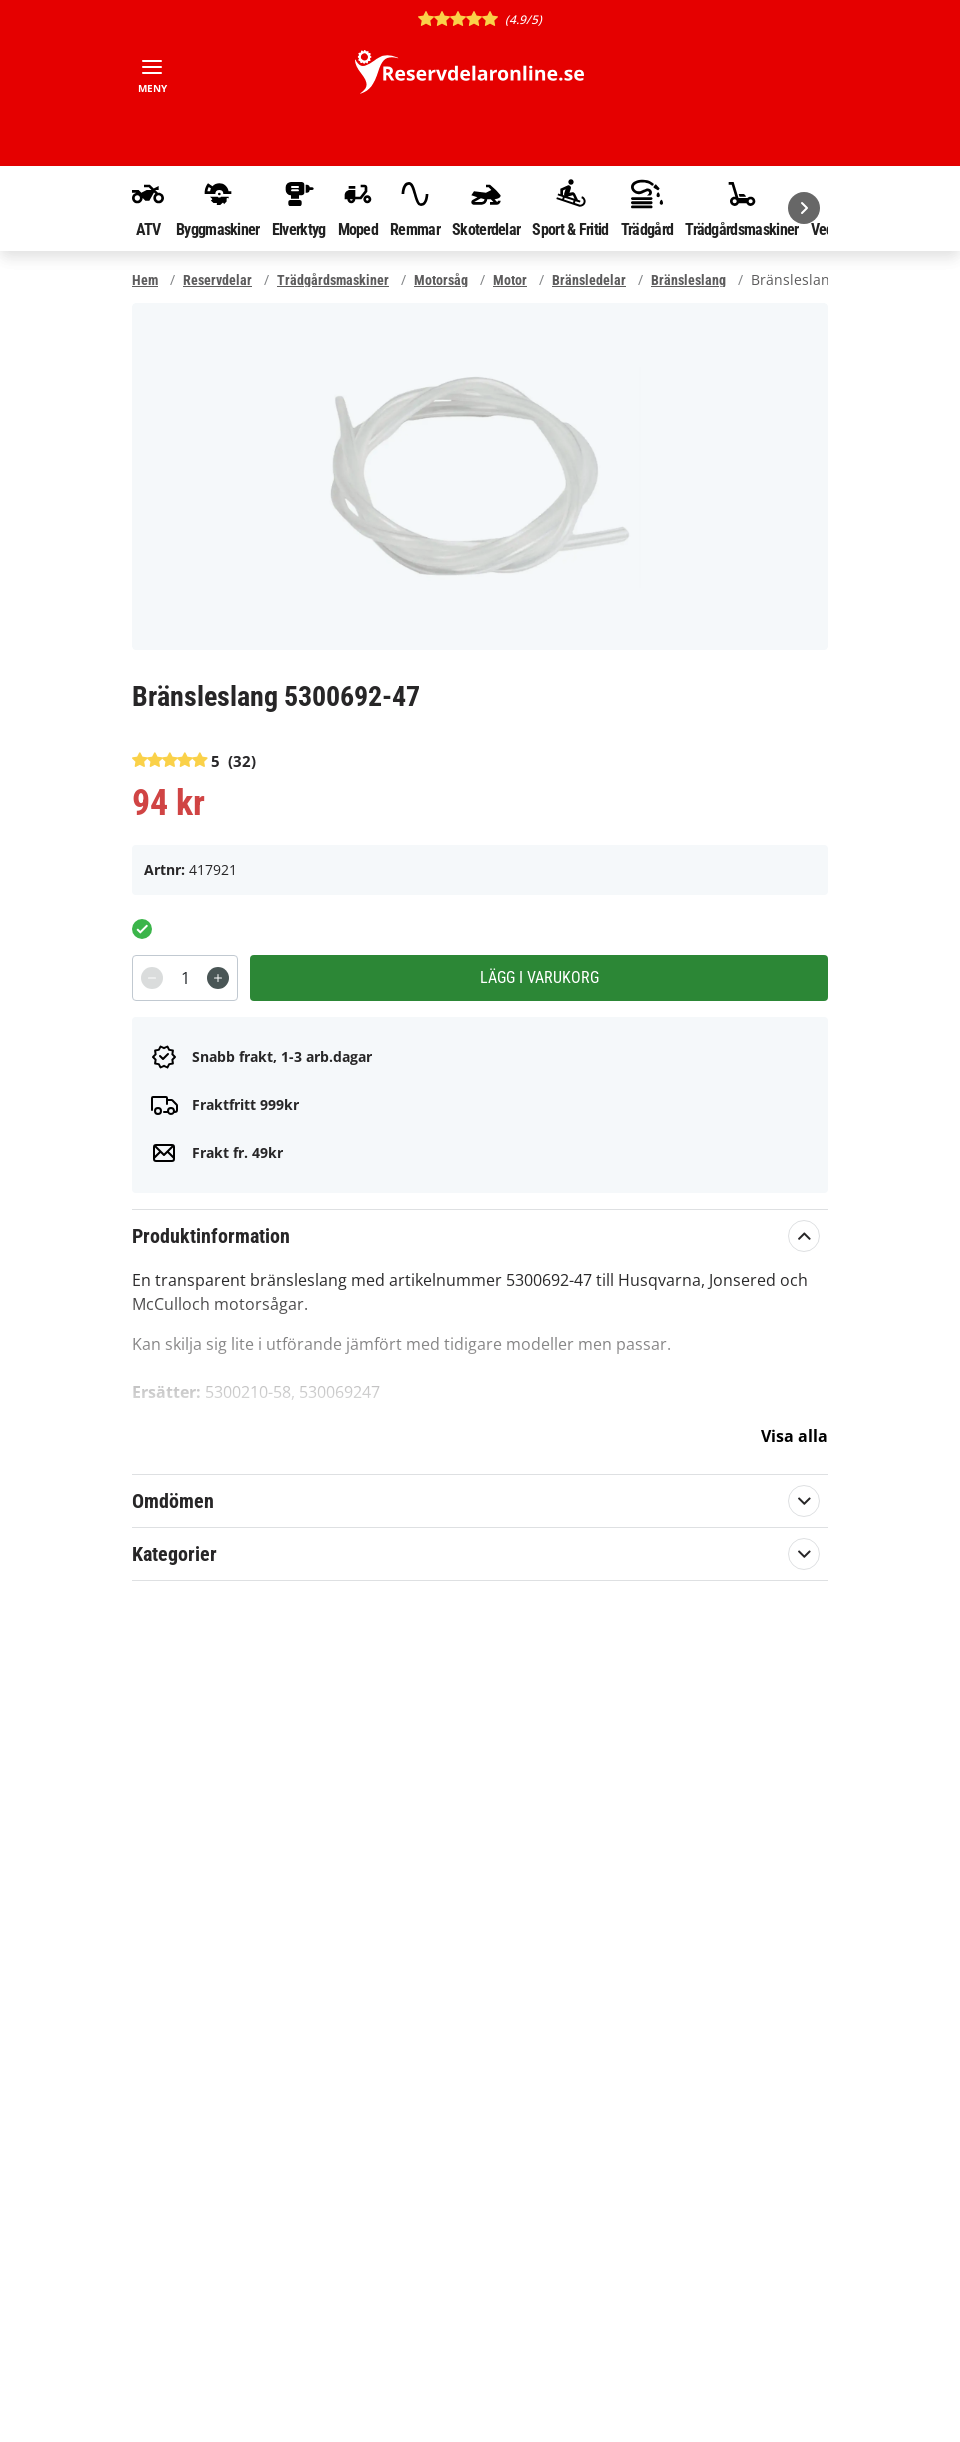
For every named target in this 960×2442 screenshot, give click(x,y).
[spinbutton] (185, 978)
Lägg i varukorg (539, 977)
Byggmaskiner (218, 208)
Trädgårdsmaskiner (741, 208)
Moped (358, 208)
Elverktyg (299, 208)
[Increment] (218, 978)
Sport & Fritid (570, 208)
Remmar (415, 208)
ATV (148, 208)
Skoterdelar (486, 208)
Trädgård (647, 208)
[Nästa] (804, 208)
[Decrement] (152, 978)
